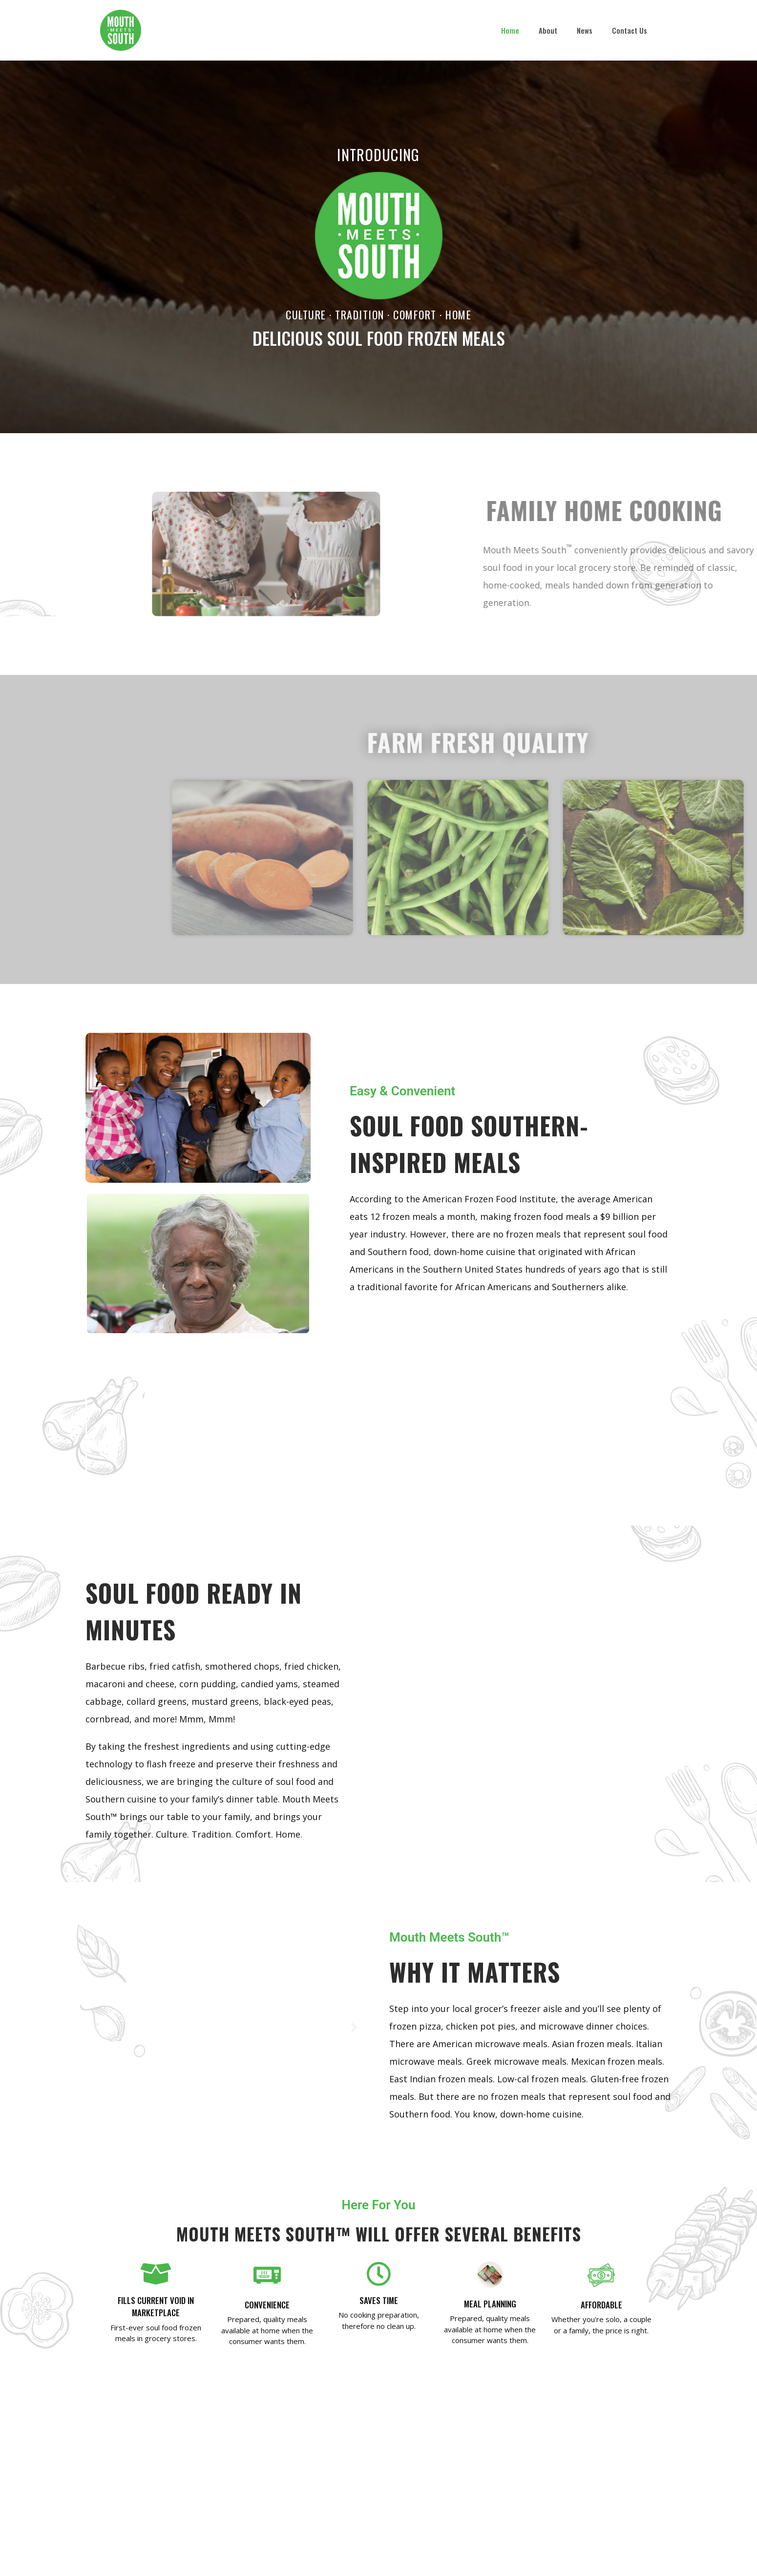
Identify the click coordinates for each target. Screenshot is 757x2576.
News (584, 30)
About (548, 30)
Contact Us (629, 30)
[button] (96, 2027)
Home (510, 30)
